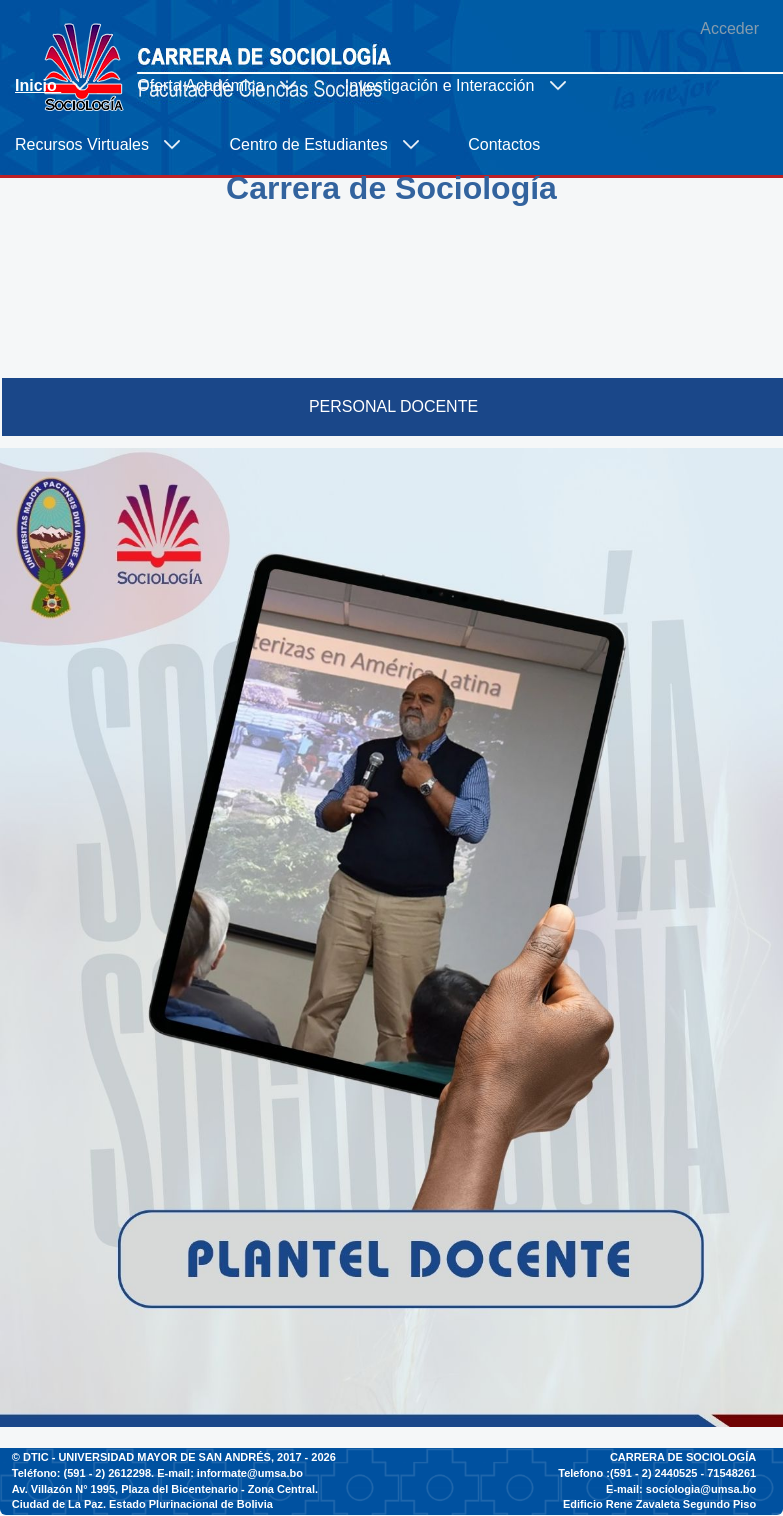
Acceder (729, 28)
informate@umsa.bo (250, 1473)
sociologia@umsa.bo (701, 1489)
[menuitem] (61, 85)
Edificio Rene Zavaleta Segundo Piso (659, 1504)
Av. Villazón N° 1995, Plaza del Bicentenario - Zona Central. (165, 1489)
